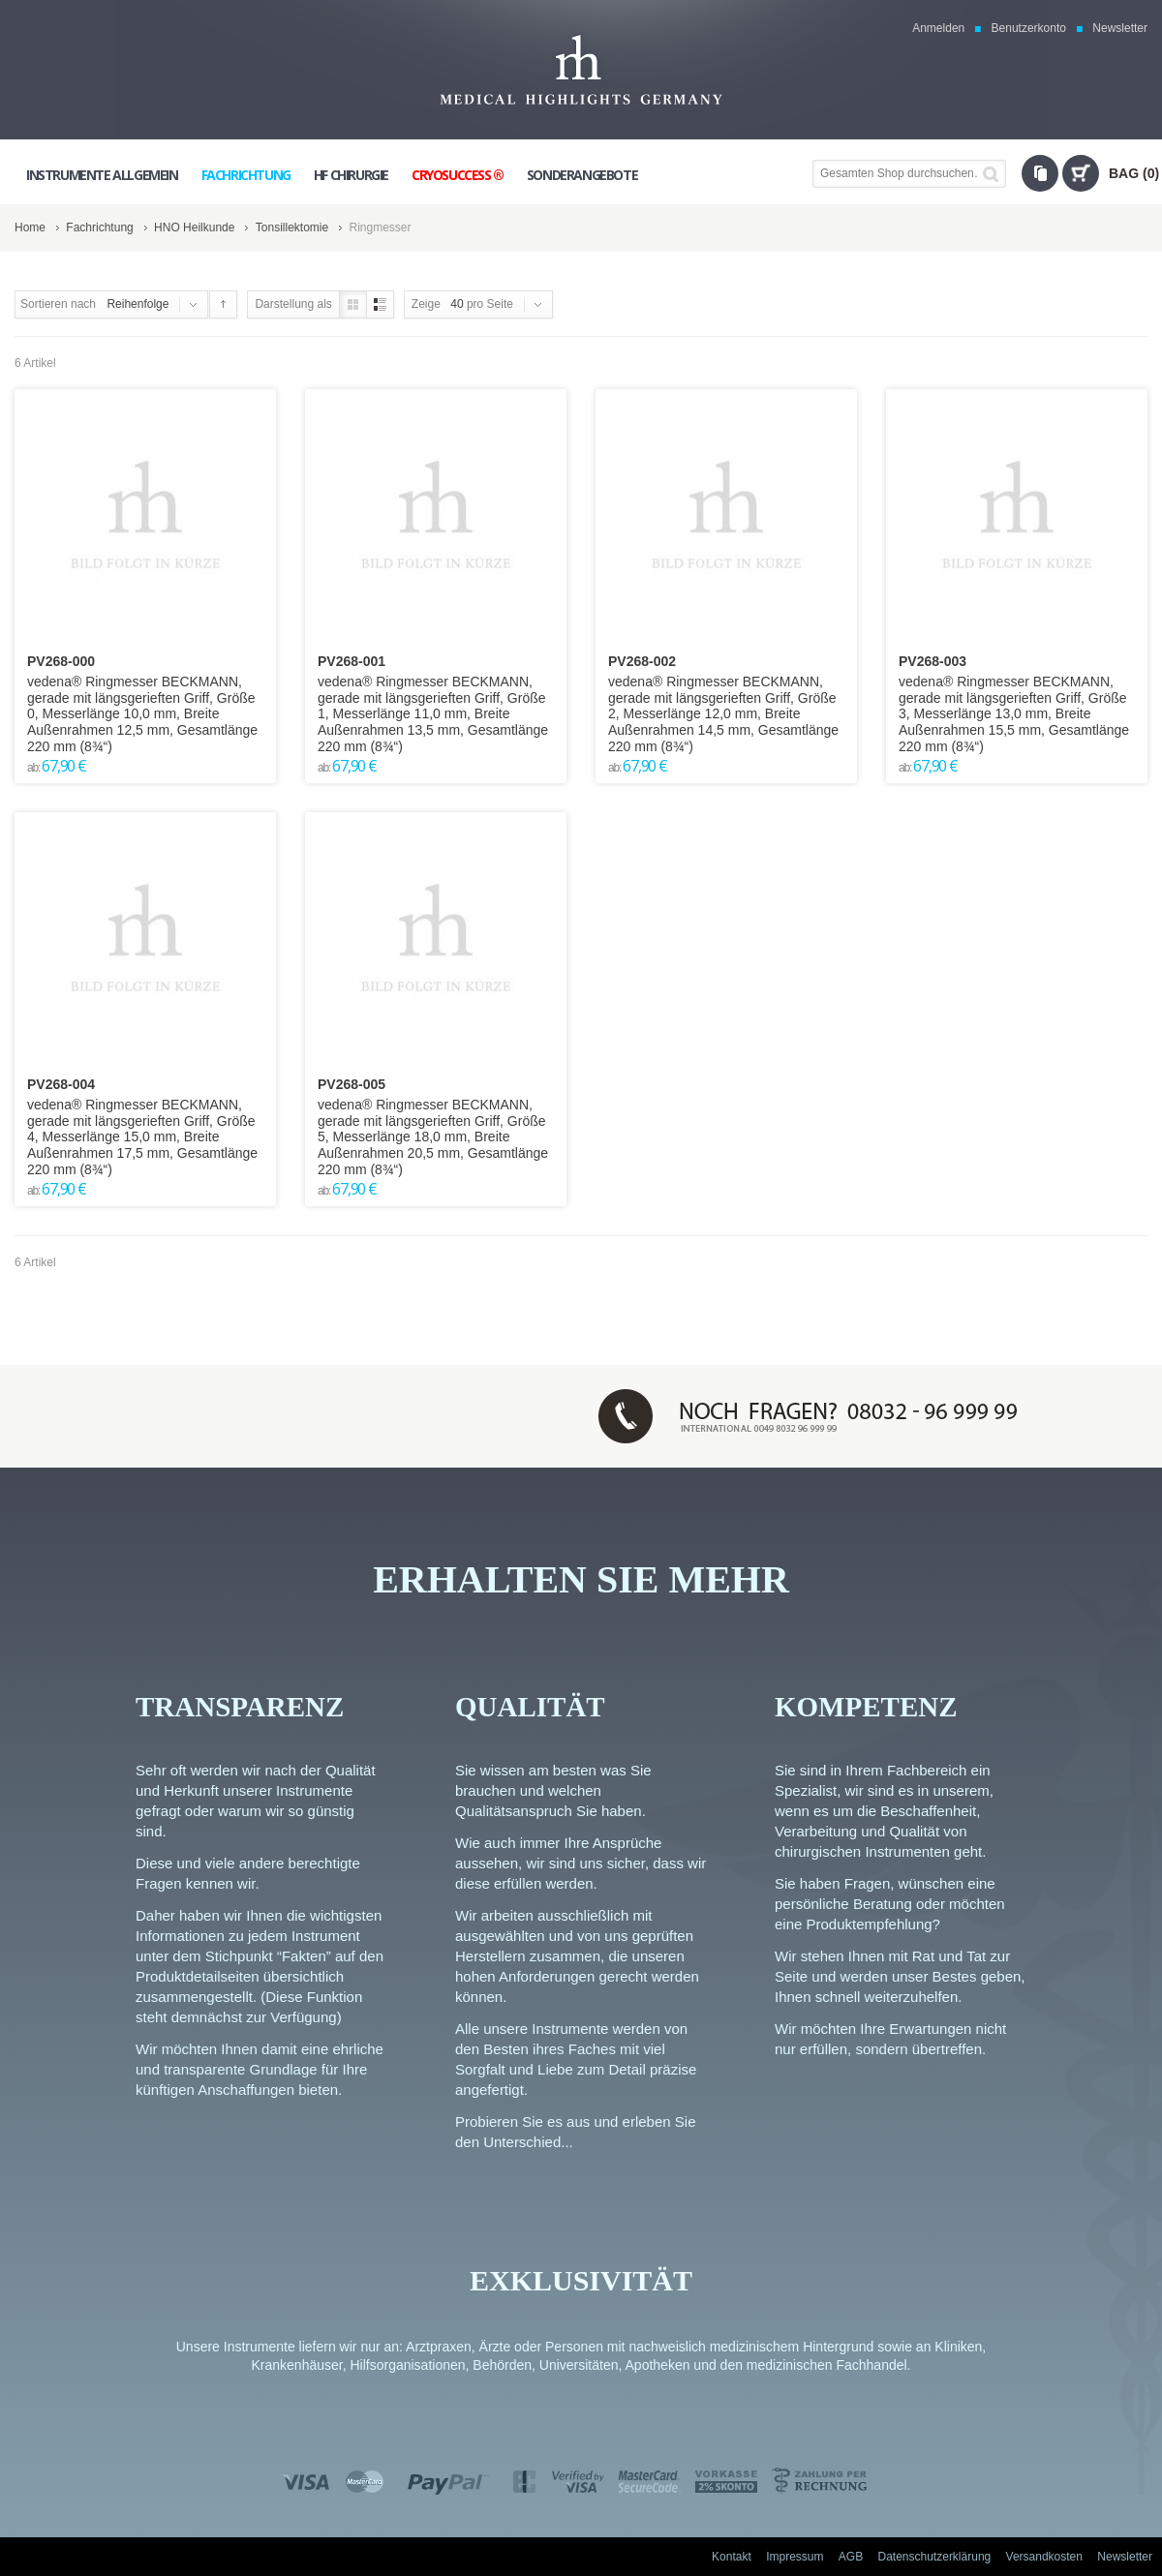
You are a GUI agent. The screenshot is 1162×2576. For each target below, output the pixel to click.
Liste (380, 304)
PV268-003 (932, 661)
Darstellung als (293, 304)
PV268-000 (61, 661)
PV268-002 (642, 661)
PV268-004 (61, 1084)
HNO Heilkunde (194, 227)
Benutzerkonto (1029, 28)
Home (30, 227)
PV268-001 (351, 661)
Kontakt (731, 2556)
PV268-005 (351, 1084)
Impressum (794, 2556)
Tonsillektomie (292, 227)
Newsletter (1119, 28)
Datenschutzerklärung (935, 2556)
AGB (851, 2556)
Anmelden (938, 28)
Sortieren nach (58, 304)
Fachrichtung (99, 227)
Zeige (426, 304)
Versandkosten (1044, 2556)
